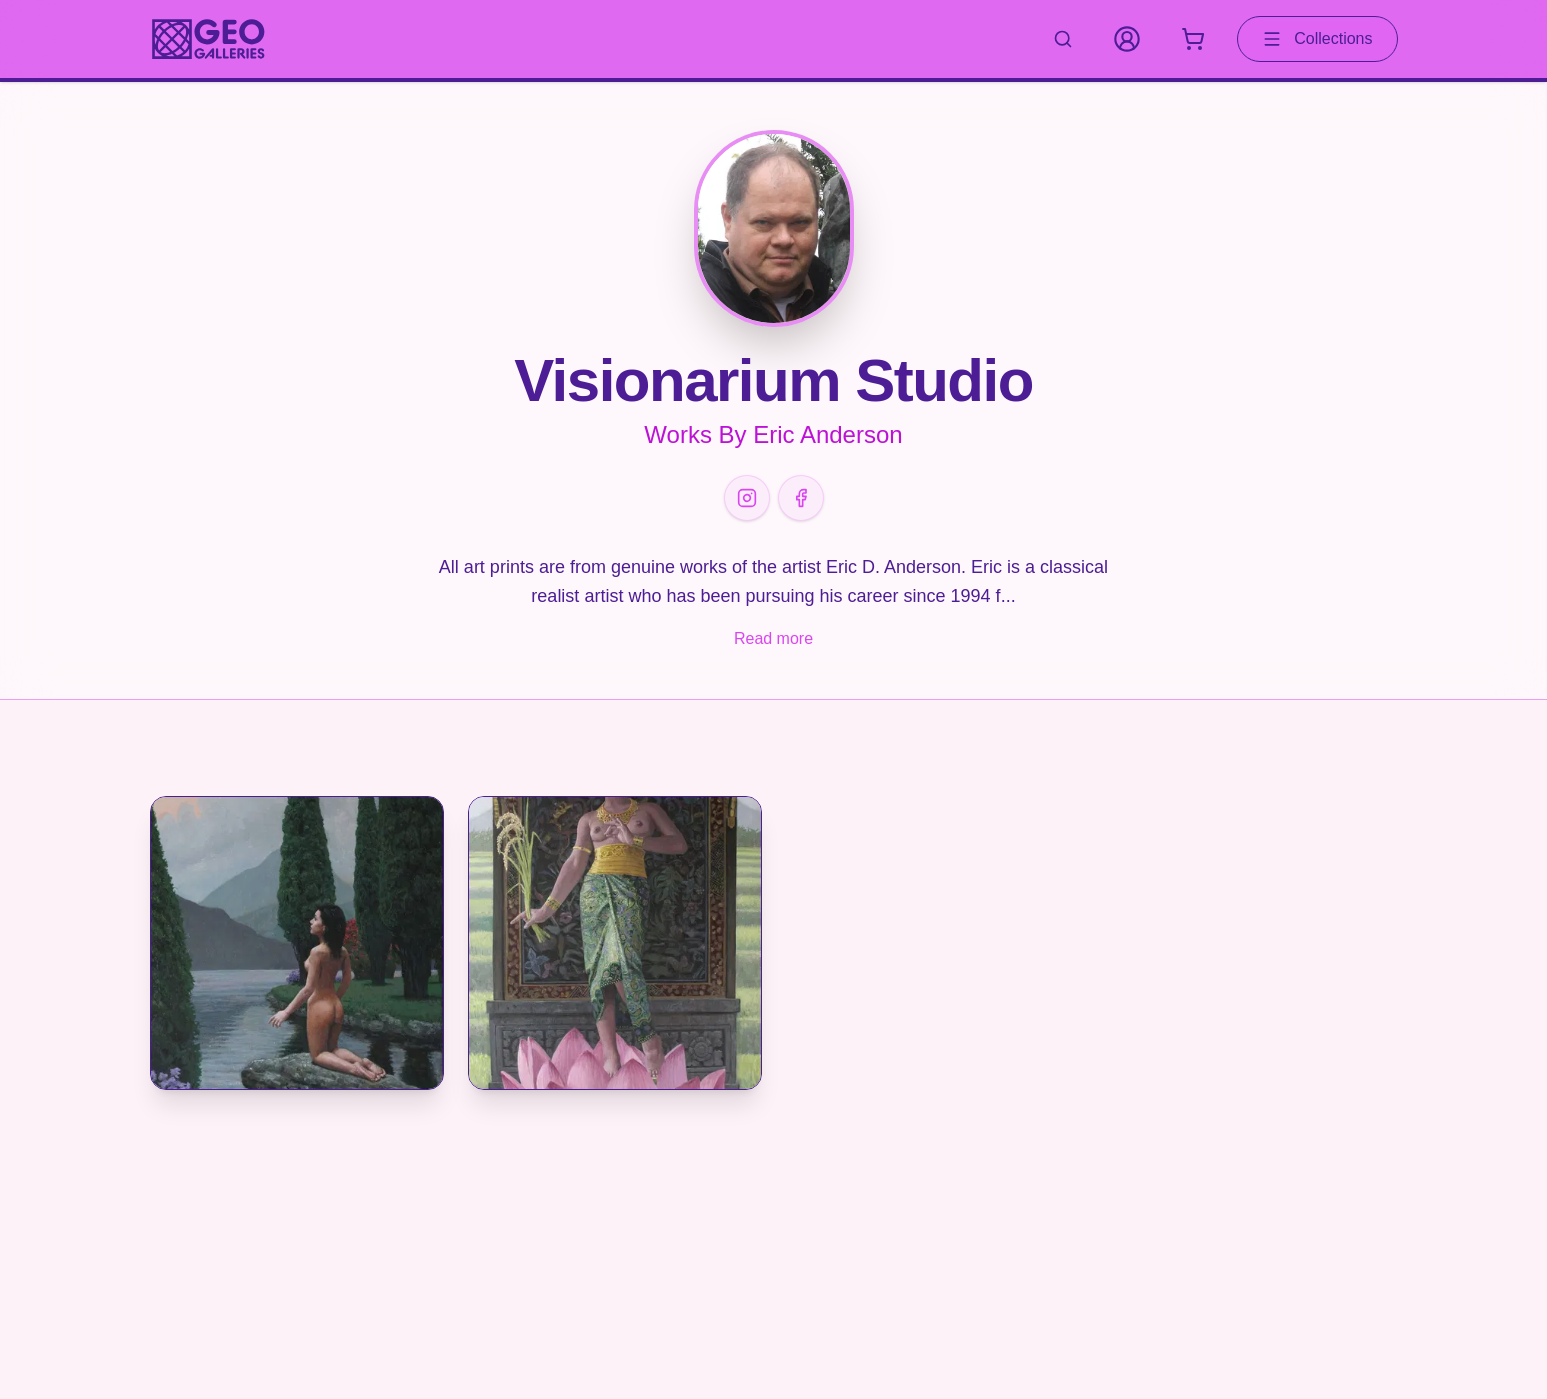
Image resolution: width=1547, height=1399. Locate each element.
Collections (1317, 39)
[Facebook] (801, 498)
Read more (773, 638)
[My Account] (1127, 39)
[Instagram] (747, 498)
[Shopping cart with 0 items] (1193, 39)
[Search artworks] (1063, 39)
